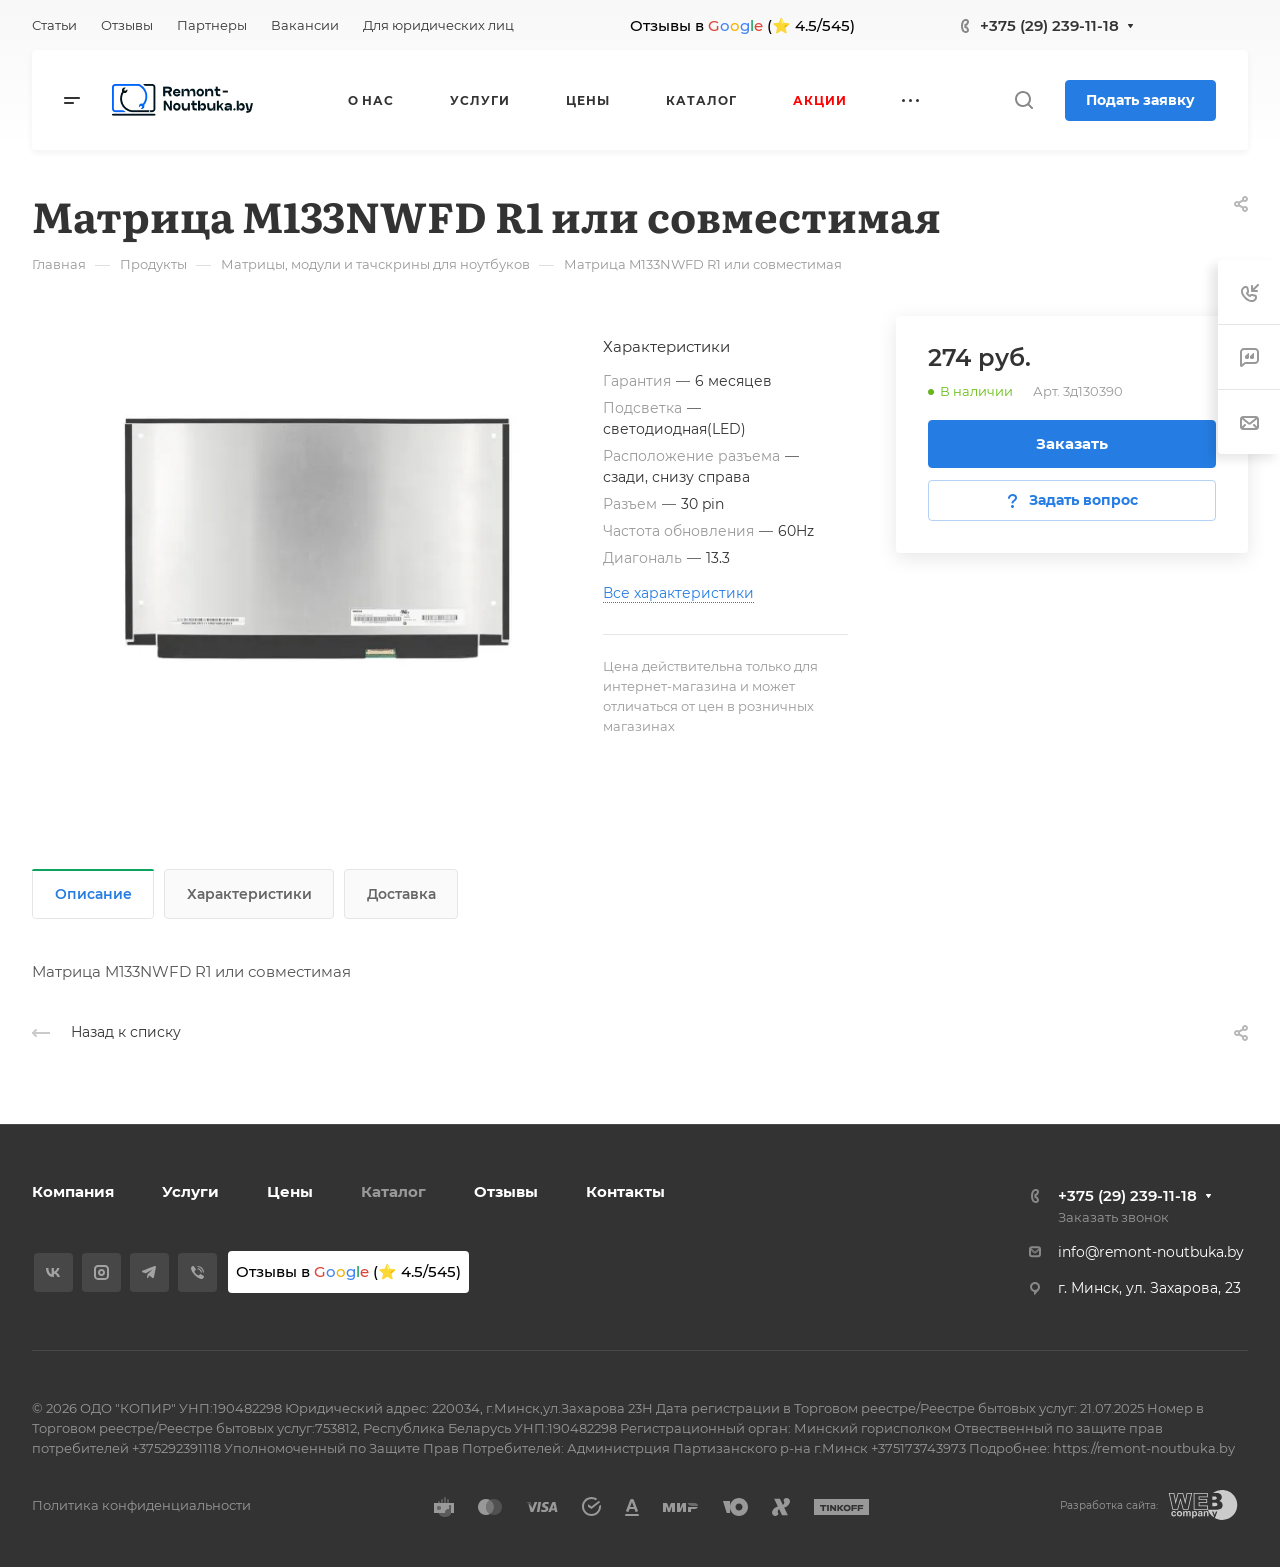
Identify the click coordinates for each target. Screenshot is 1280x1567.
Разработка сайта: (1109, 1505)
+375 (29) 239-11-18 (1049, 25)
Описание (93, 894)
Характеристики (249, 894)
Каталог (393, 1191)
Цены (290, 1191)
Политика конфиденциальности (141, 1505)
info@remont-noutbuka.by (1151, 1252)
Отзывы (506, 1191)
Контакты (625, 1191)
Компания (73, 1191)
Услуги (190, 1191)
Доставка (401, 894)
